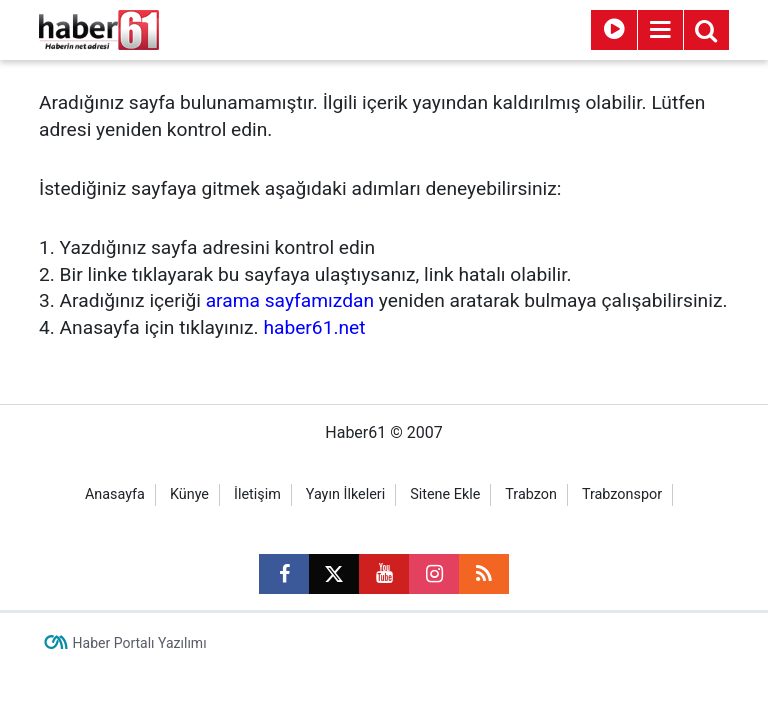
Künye (189, 494)
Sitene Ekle (445, 494)
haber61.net (314, 327)
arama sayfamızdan (290, 300)
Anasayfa (115, 494)
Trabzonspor (622, 494)
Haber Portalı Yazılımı (140, 643)
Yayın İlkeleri (345, 494)
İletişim (257, 494)
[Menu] (660, 30)
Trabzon (531, 494)
